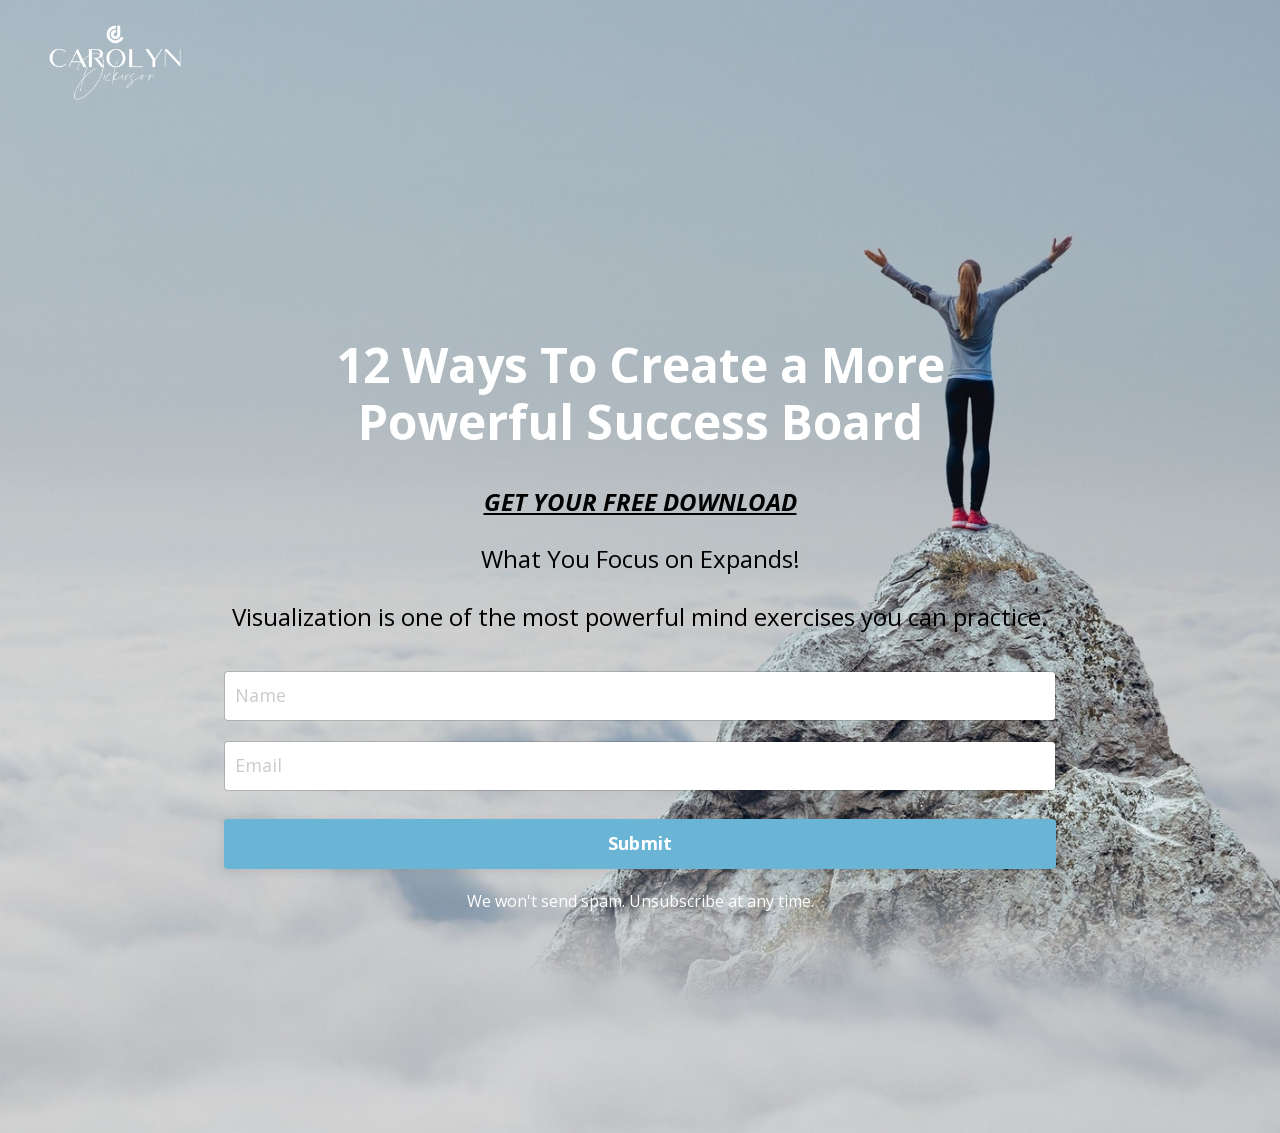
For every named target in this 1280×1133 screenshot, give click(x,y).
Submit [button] (640, 843)
